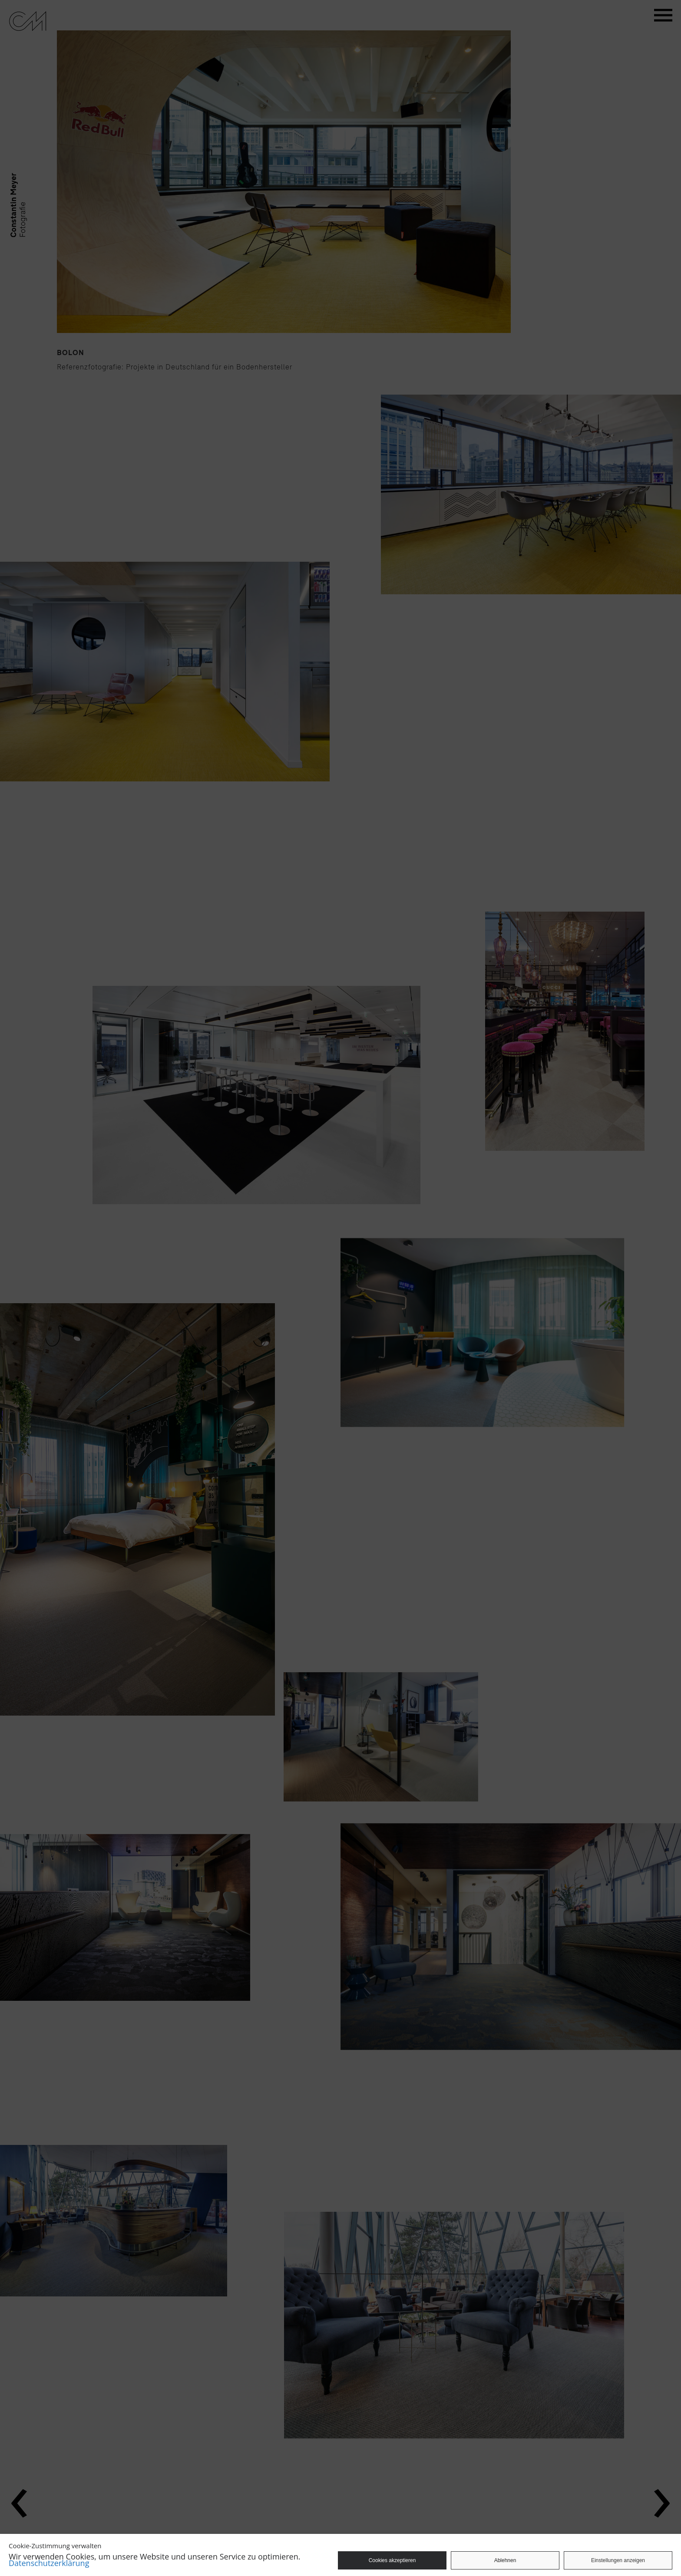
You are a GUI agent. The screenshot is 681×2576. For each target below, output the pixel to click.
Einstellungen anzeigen (618, 2560)
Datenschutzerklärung (49, 2563)
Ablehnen (505, 2560)
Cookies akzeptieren (392, 2560)
